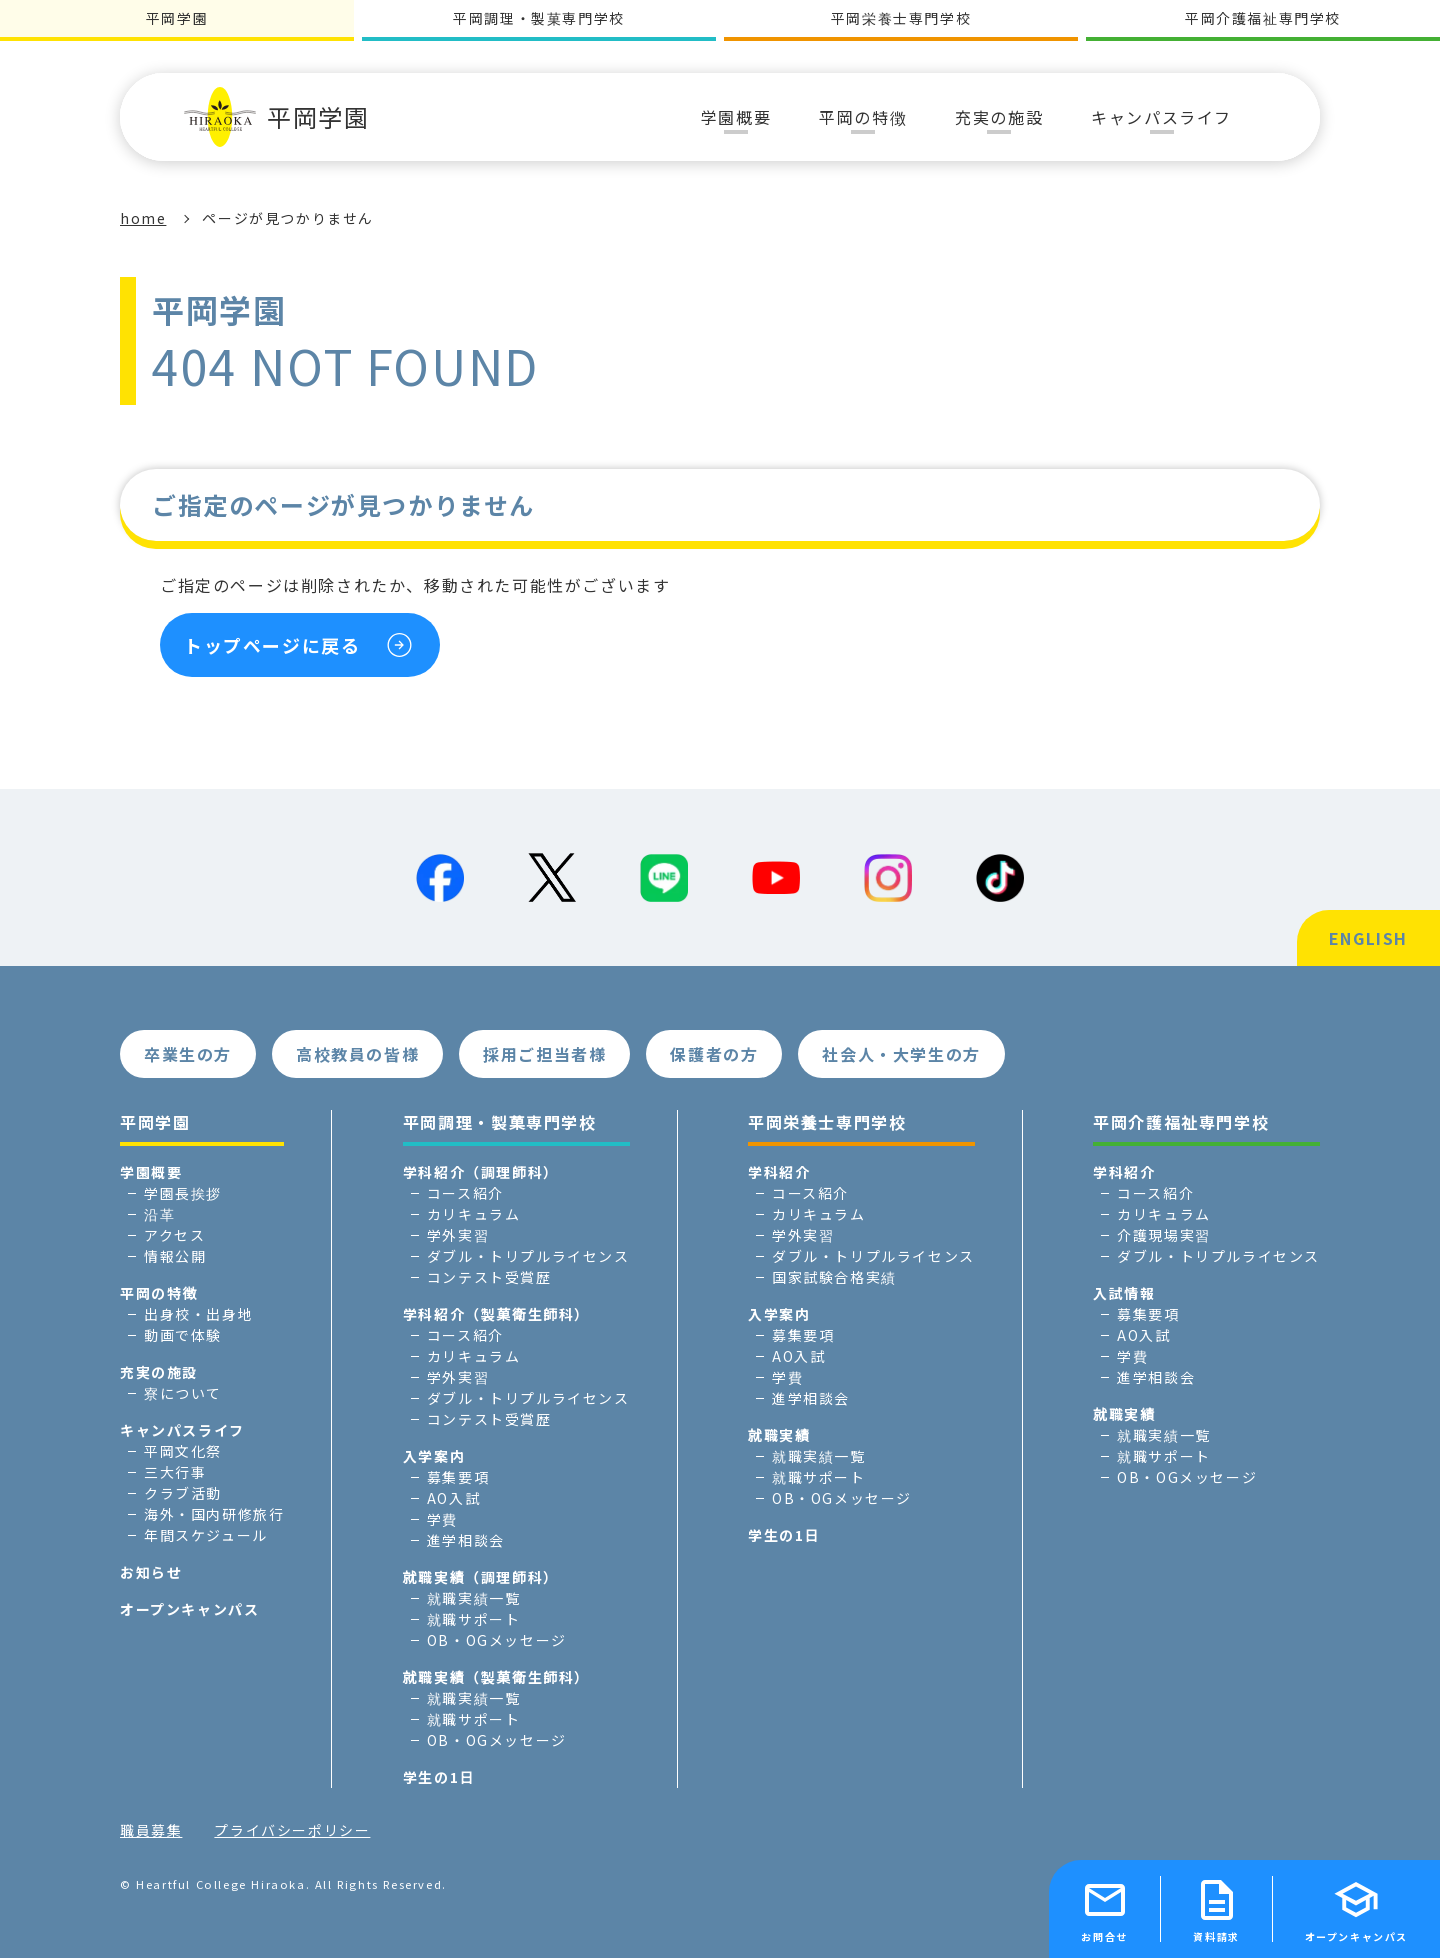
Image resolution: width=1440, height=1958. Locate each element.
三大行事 (175, 1472)
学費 (442, 1519)
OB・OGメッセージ (497, 1640)
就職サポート (474, 1619)
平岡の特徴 (159, 1293)
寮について (183, 1393)
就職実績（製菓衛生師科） (496, 1677)
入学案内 (434, 1456)
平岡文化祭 (183, 1451)
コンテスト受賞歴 (489, 1277)
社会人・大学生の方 (901, 1054)
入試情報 (1124, 1293)
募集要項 (458, 1477)
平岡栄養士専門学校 (901, 18)
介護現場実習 (1164, 1235)
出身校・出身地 (198, 1314)
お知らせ (151, 1572)
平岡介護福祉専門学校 (1263, 18)
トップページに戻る (272, 645)
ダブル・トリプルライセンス (528, 1256)
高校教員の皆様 (357, 1054)
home (143, 218)
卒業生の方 (188, 1054)
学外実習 (458, 1235)
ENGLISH (1368, 938)
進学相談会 (466, 1540)
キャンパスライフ (182, 1430)
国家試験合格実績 (834, 1277)
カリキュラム (474, 1214)
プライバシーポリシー (292, 1830)
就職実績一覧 (474, 1598)
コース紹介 (465, 1193)
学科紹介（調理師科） (481, 1172)
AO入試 (453, 1498)
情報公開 (175, 1256)
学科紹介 (779, 1172)
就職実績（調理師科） (481, 1577)
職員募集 (151, 1830)
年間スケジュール (206, 1535)
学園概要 (151, 1172)
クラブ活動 (183, 1493)
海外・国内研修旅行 (214, 1514)
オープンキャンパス (189, 1609)
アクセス (174, 1235)
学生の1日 (439, 1777)
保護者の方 (714, 1054)
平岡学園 (276, 117)
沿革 (159, 1214)
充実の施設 (159, 1372)
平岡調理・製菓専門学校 (539, 18)
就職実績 (779, 1435)
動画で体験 (183, 1335)
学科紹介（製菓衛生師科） (496, 1314)
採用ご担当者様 (544, 1054)
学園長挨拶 (183, 1193)
